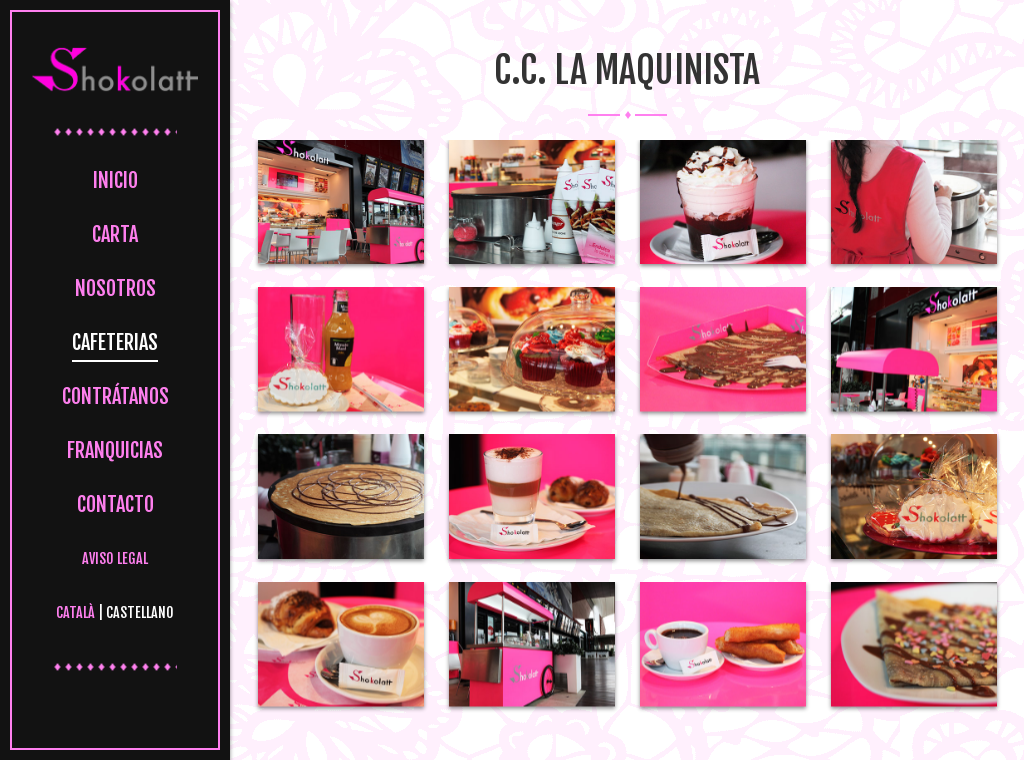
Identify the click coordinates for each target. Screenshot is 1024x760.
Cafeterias (115, 342)
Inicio (115, 180)
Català (75, 612)
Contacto (115, 504)
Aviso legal (115, 558)
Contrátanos (115, 396)
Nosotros (115, 288)
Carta (115, 234)
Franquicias (115, 450)
